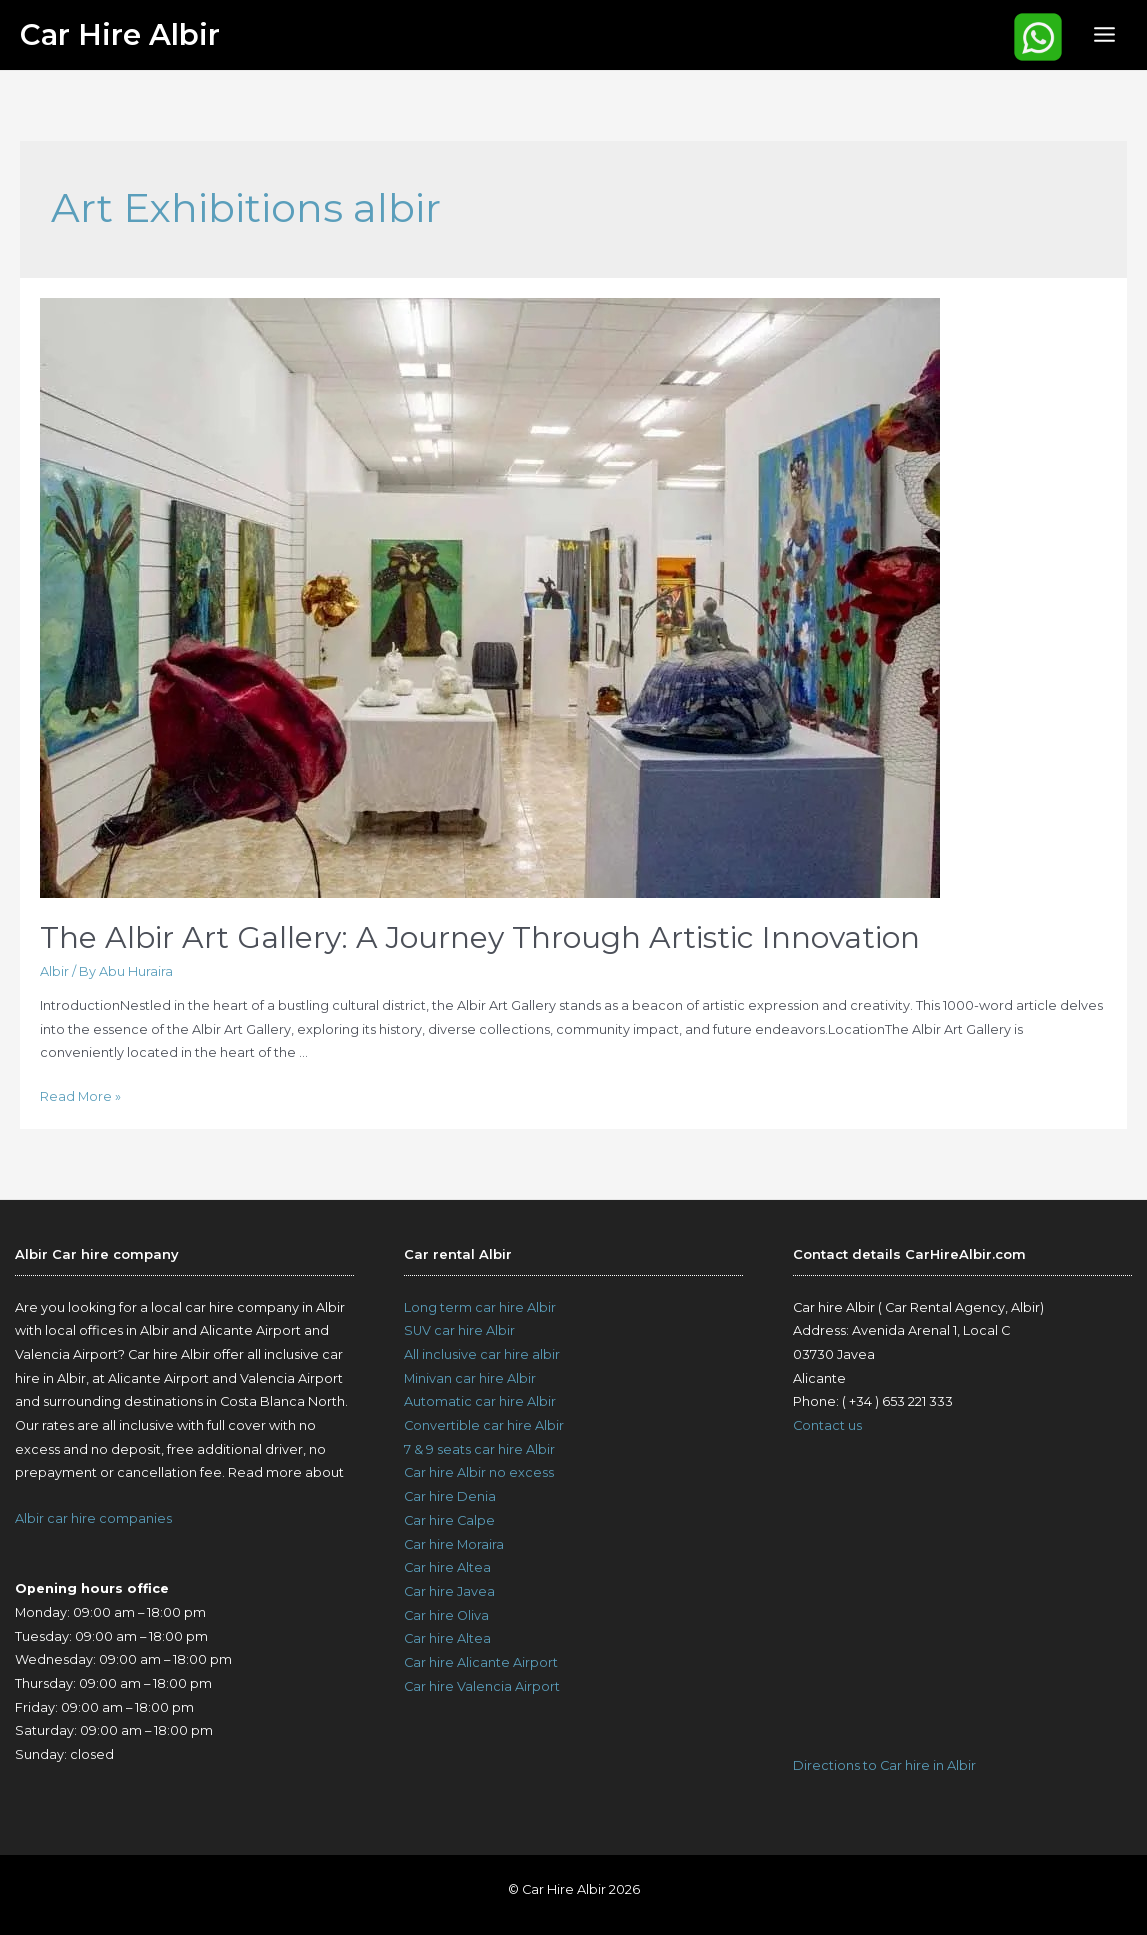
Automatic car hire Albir (480, 1401)
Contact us (827, 1425)
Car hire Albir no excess (479, 1472)
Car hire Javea (449, 1591)
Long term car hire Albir (480, 1307)
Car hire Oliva (446, 1615)
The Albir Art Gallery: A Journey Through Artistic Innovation (480, 937)
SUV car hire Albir (459, 1330)
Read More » (80, 1096)
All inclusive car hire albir (482, 1354)
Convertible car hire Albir (484, 1425)
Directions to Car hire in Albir (884, 1765)
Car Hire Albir (120, 34)
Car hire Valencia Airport (482, 1686)
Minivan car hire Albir (470, 1378)
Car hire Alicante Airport (481, 1662)
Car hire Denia (450, 1496)
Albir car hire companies (93, 1518)
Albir (54, 971)
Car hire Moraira (454, 1544)
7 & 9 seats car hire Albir (479, 1449)
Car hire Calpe (449, 1520)
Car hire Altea (447, 1567)
